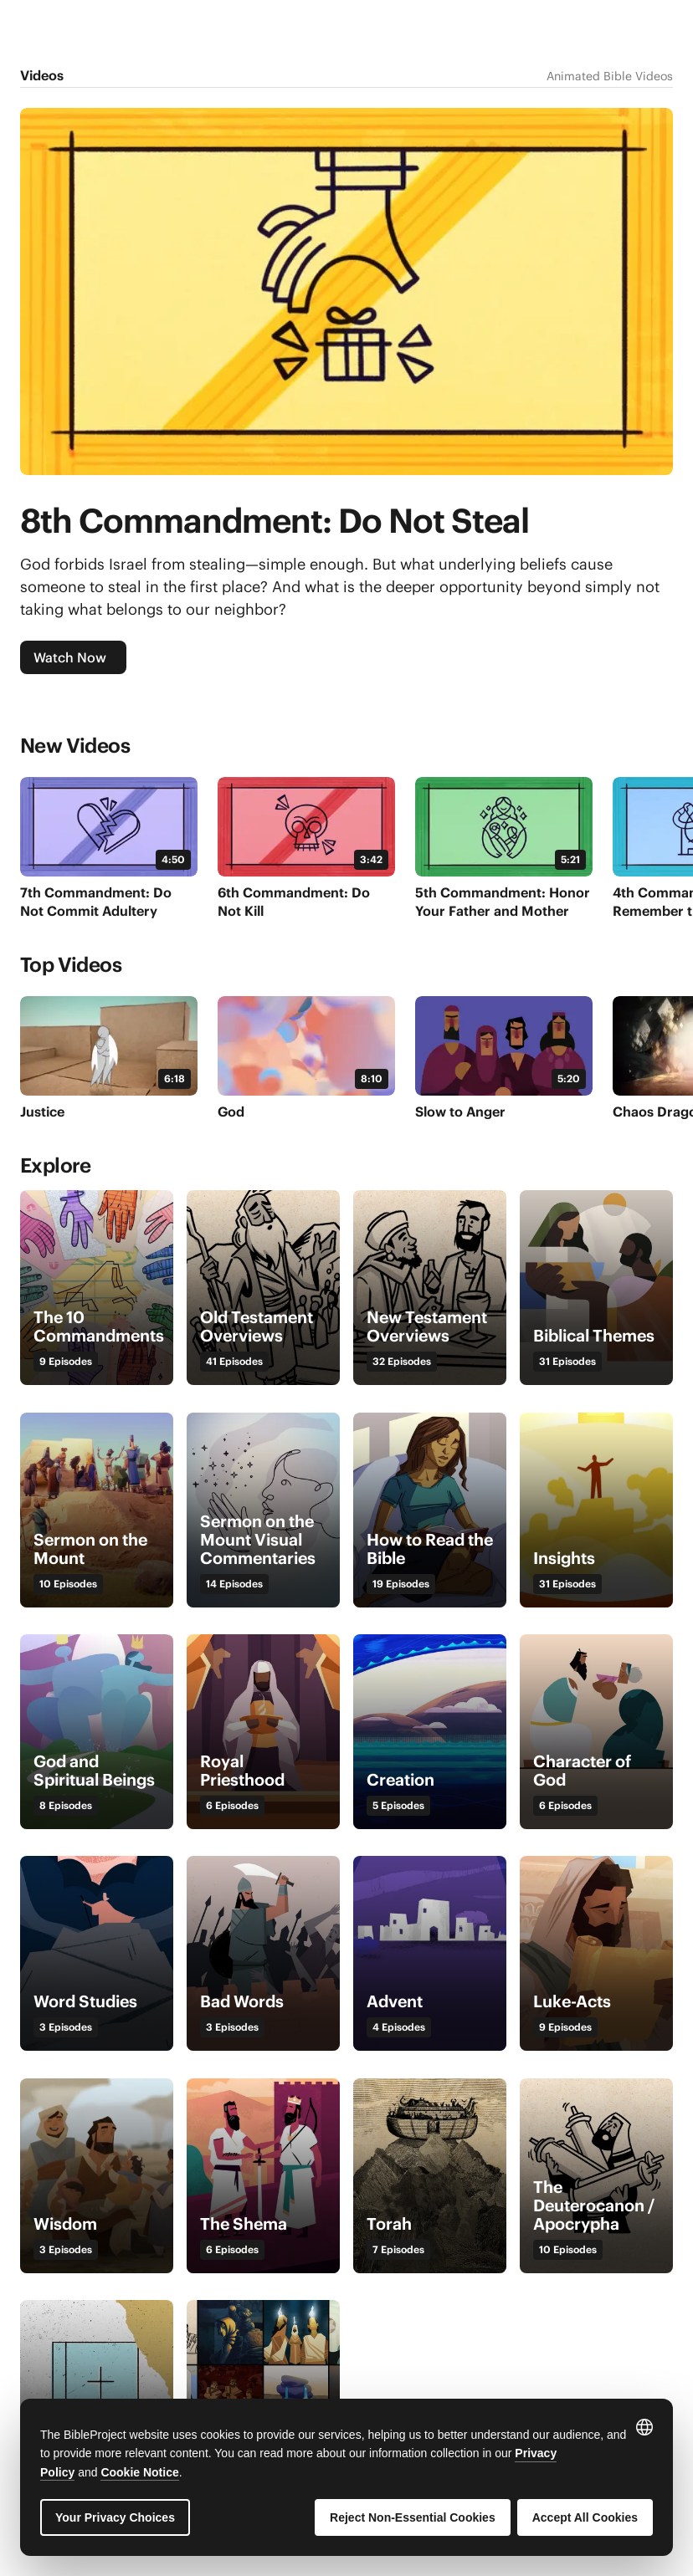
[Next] (659, 751)
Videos (42, 75)
